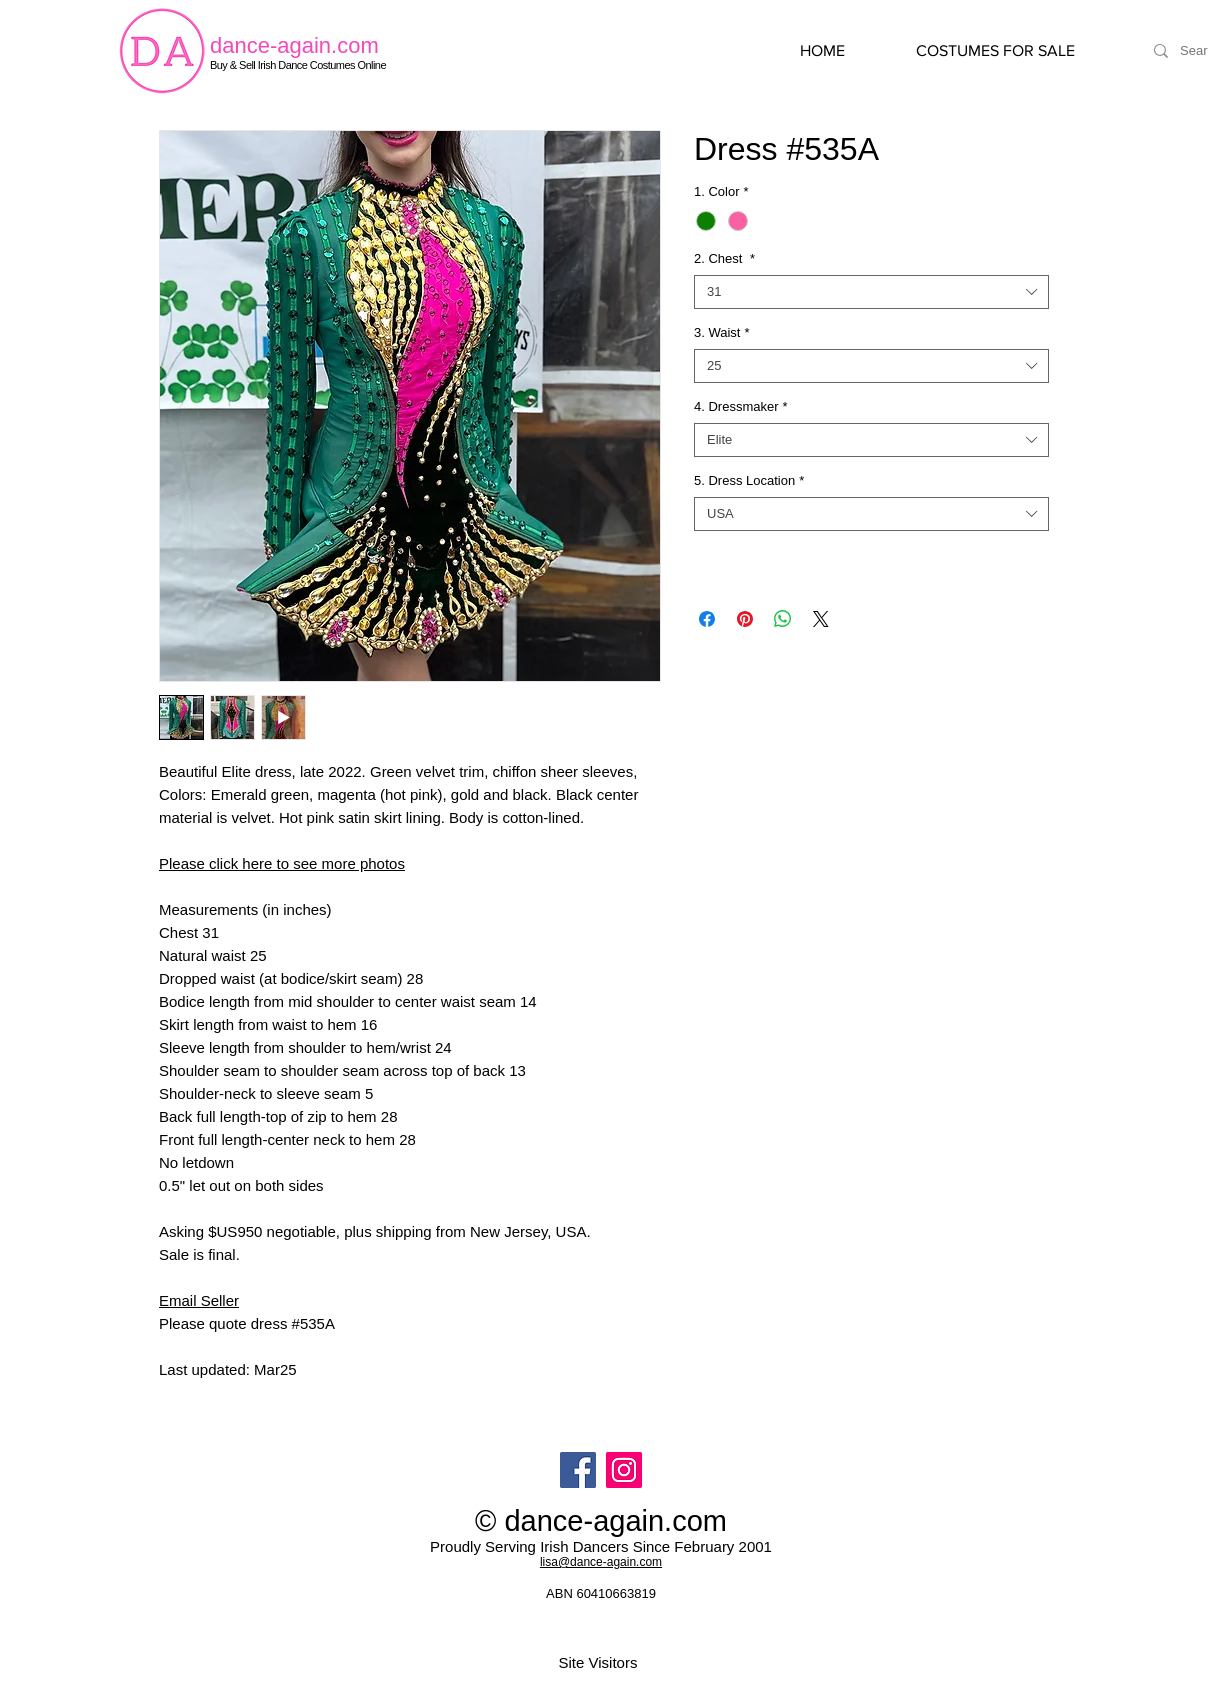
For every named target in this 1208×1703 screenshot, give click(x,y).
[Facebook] (578, 1470)
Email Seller (199, 1300)
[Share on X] (821, 619)
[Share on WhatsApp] (783, 619)
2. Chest (724, 258)
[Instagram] (624, 1470)
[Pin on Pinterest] (745, 619)
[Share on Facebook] (707, 619)
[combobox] (871, 292)
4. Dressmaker (741, 406)
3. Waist (722, 332)
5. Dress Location (749, 480)
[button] (1016, 51)
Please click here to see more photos (282, 863)
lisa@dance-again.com (601, 1562)
